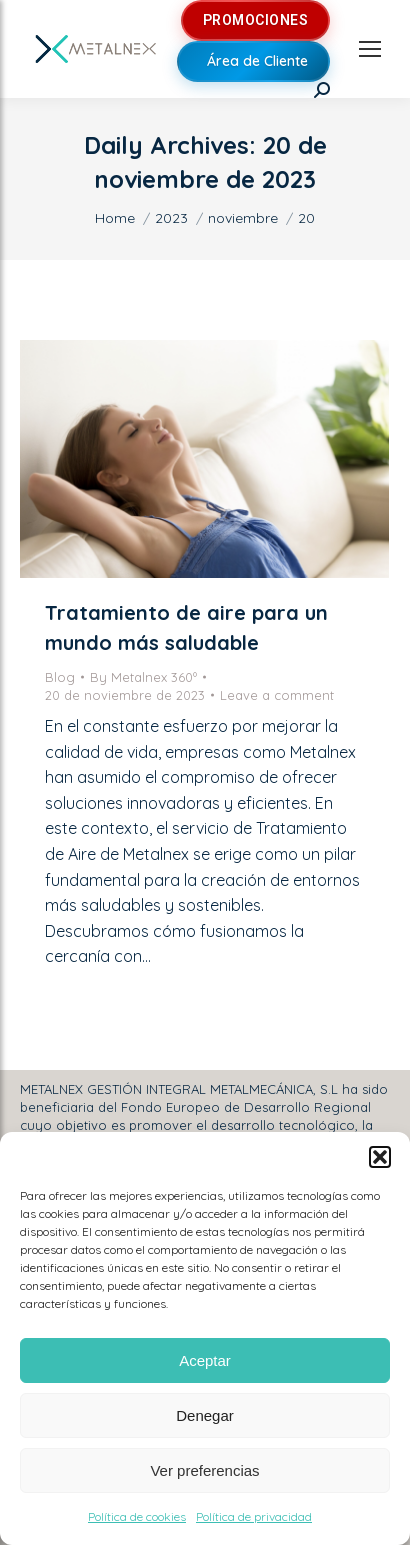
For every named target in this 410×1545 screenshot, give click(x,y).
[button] (380, 1157)
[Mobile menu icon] (370, 49)
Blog (60, 677)
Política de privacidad (254, 1516)
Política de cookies (137, 1516)
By (143, 677)
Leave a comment (277, 695)
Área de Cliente (257, 61)
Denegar (205, 1415)
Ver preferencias (204, 1470)
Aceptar (205, 1360)
